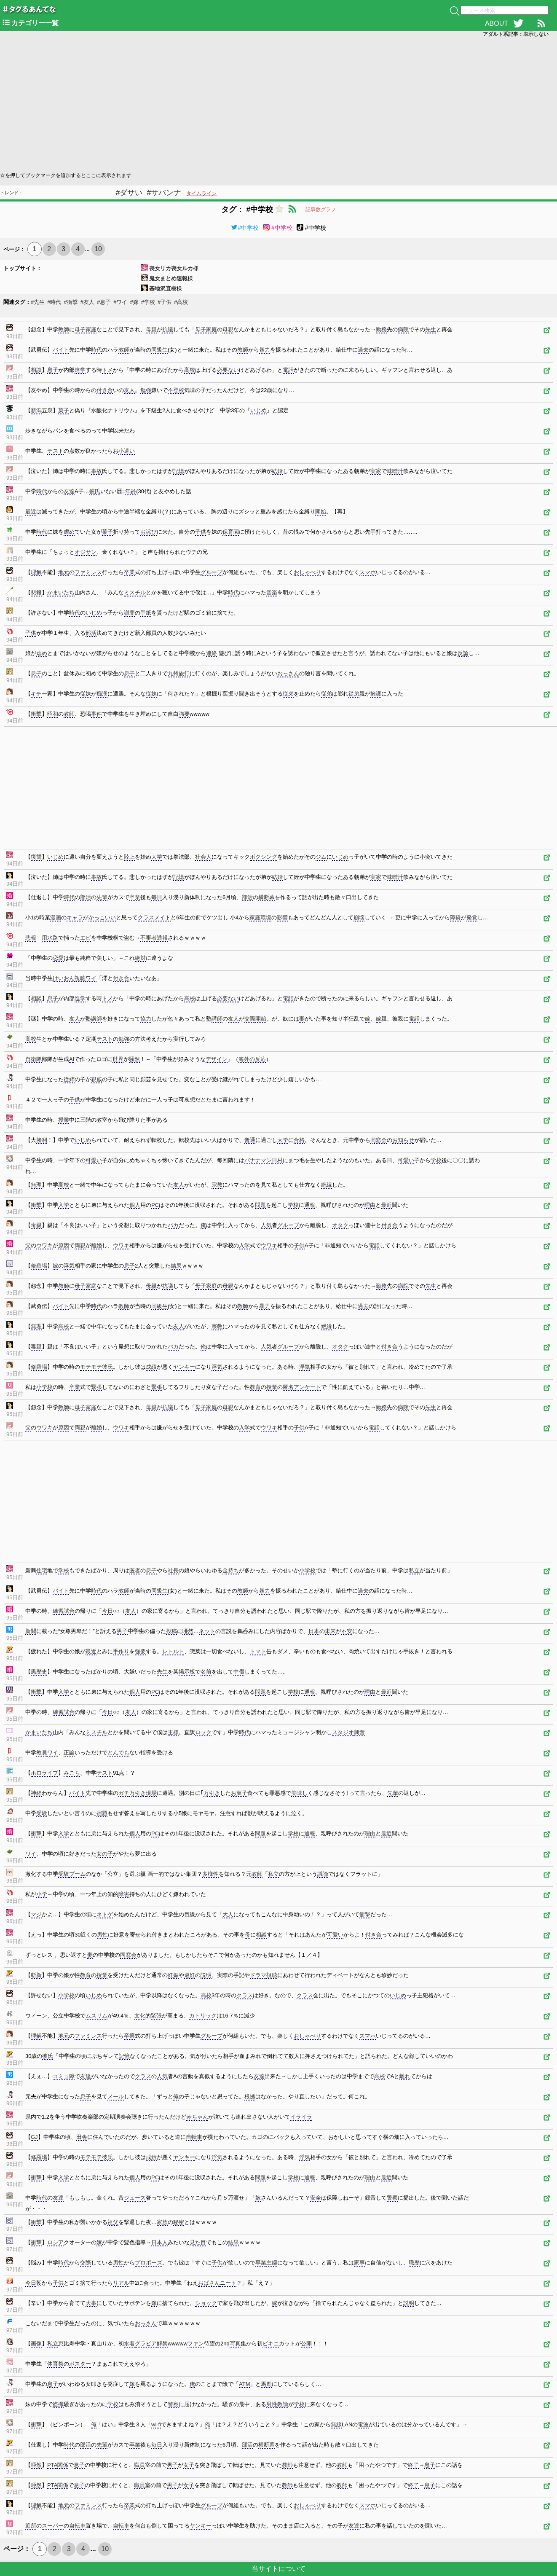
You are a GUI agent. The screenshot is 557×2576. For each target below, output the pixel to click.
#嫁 (134, 302)
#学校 (148, 302)
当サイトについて (278, 2568)
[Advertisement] (253, 104)
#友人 (87, 302)
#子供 (164, 302)
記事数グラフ (320, 209)
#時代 (54, 302)
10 (98, 248)
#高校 (181, 302)
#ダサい (128, 192)
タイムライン (201, 193)
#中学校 (245, 227)
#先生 (38, 302)
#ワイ (120, 302)
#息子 (104, 302)
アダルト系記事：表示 (516, 34)
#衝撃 (71, 302)
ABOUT (496, 23)
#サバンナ (164, 192)
